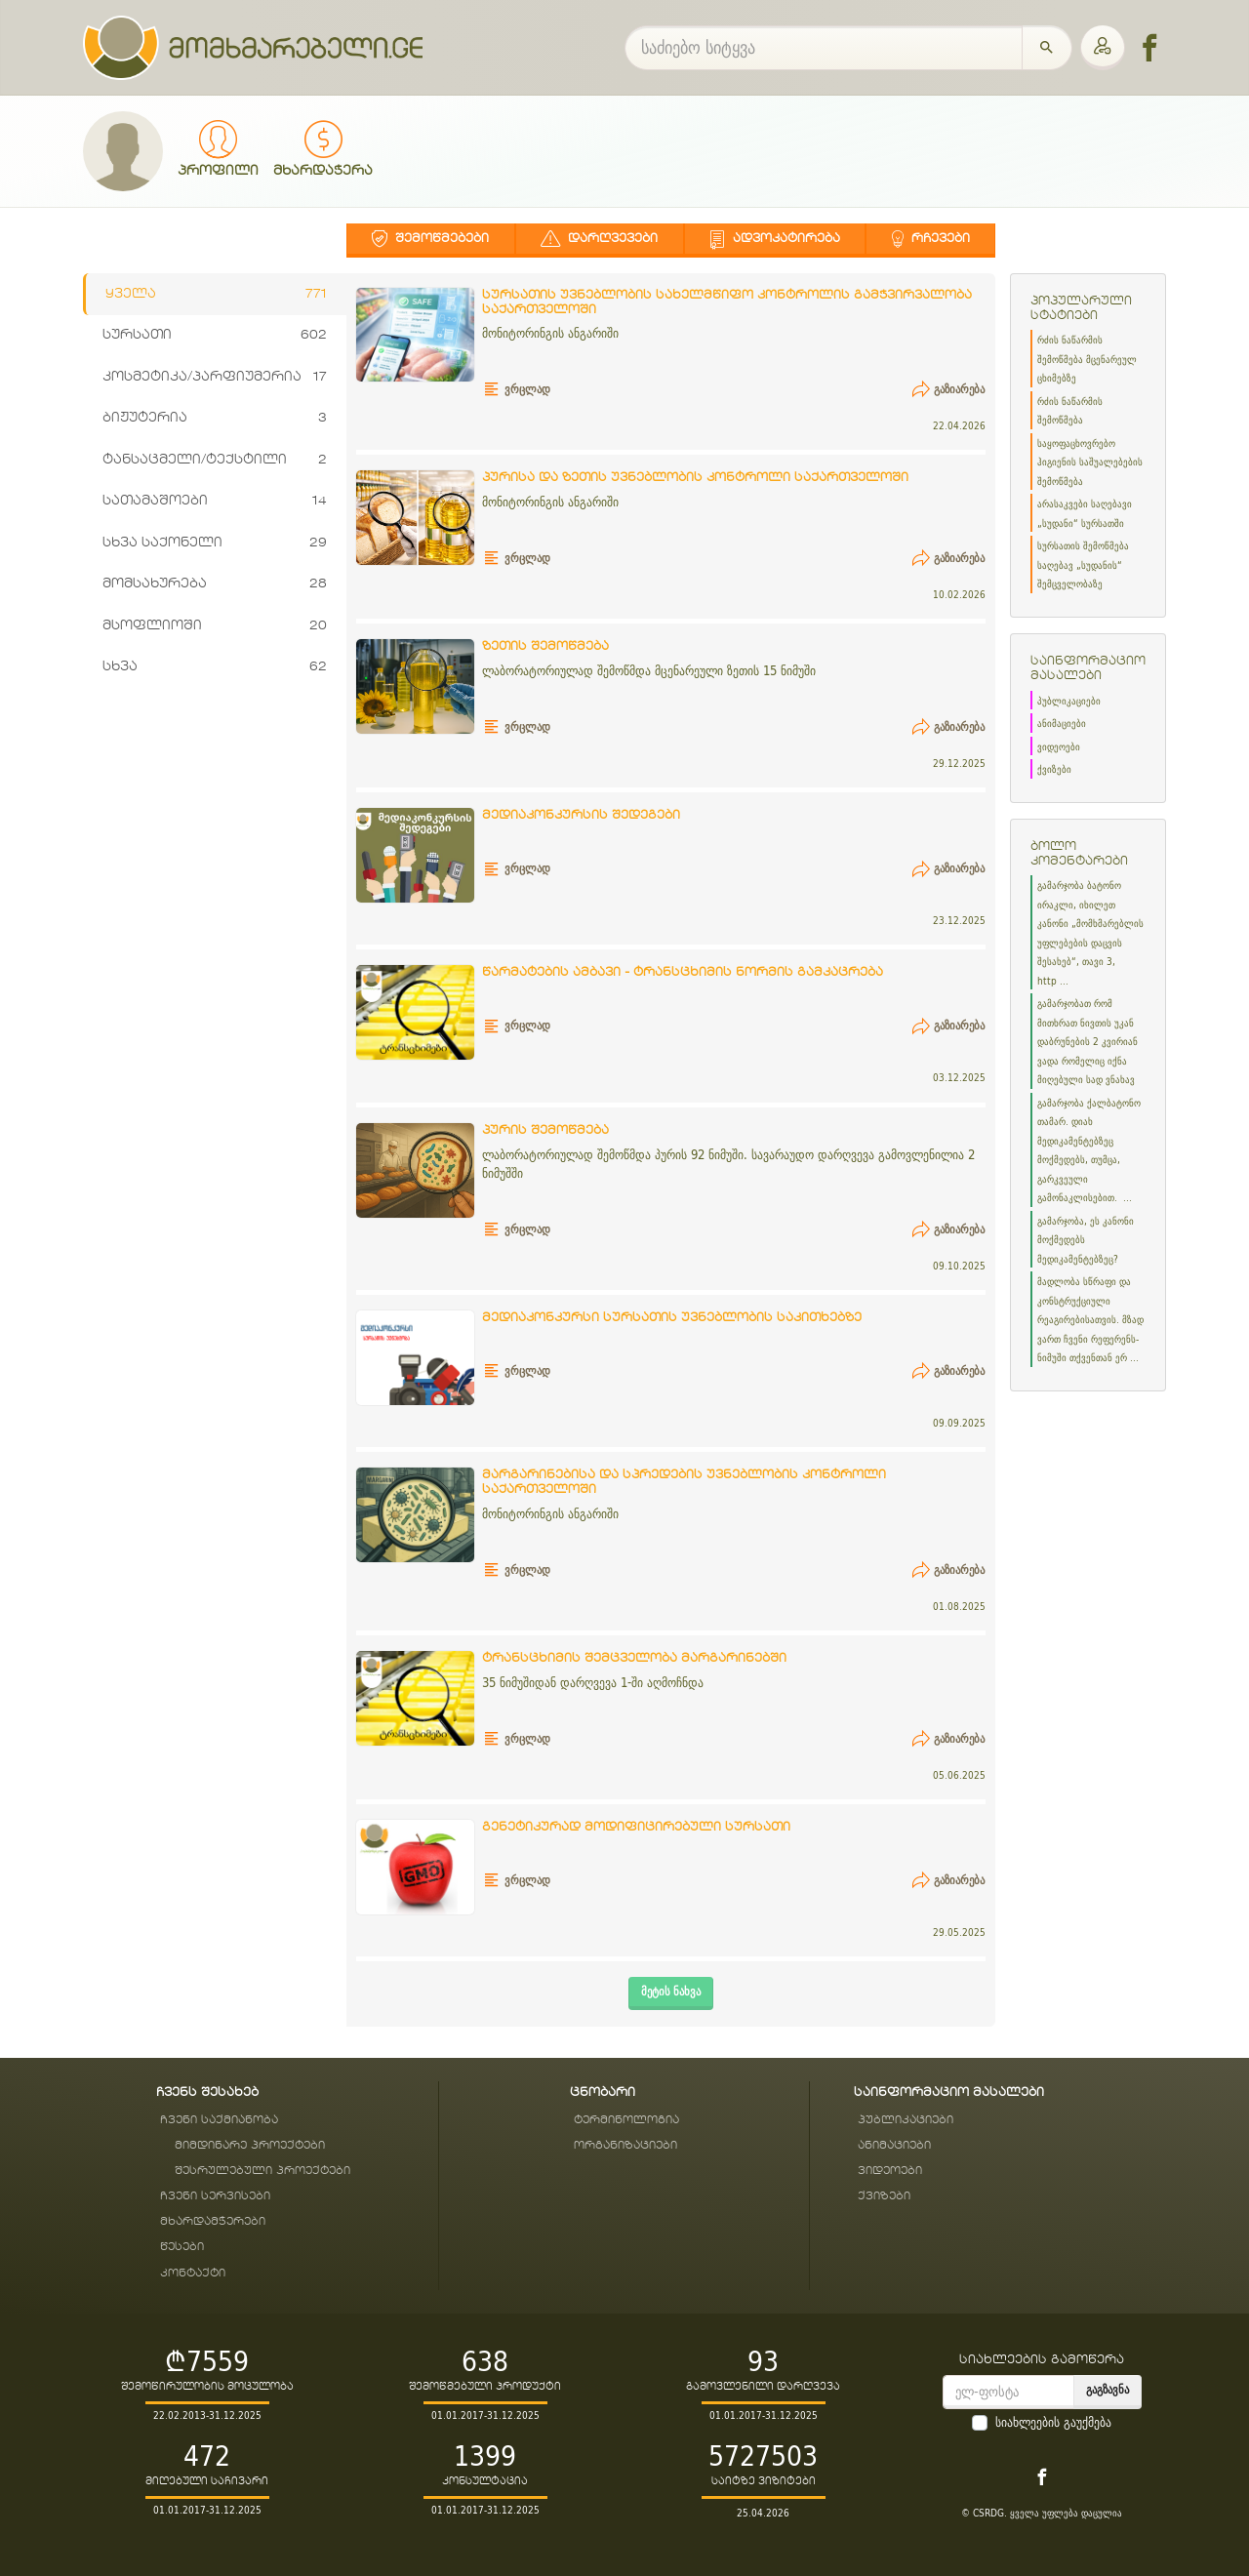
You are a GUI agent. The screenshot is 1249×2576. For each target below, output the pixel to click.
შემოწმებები (430, 238)
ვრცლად (516, 389)
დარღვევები (599, 238)
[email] (1008, 2392)
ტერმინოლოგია (626, 2119)
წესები (182, 2246)
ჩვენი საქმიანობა (219, 2119)
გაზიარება (948, 389)
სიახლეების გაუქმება (1053, 2423)
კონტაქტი (192, 2273)
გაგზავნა (1107, 2389)
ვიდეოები (1058, 747)
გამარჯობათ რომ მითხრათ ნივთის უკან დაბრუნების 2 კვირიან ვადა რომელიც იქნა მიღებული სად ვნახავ (1087, 1041)
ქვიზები (1054, 769)
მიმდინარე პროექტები (250, 2145)
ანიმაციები (1061, 723)
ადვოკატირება (774, 238)
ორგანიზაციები (625, 2145)
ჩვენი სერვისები (215, 2196)
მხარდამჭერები (212, 2221)
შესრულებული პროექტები (262, 2170)
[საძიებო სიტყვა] (823, 47)
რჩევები (931, 238)
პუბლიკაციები (1069, 701)
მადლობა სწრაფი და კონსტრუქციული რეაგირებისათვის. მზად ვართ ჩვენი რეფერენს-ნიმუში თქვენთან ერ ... (1090, 1319)
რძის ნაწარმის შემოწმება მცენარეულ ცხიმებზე (1087, 359)
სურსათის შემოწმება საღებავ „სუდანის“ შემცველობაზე (1083, 565)
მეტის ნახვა (671, 1991)
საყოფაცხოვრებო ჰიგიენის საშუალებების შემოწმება (1090, 462)
